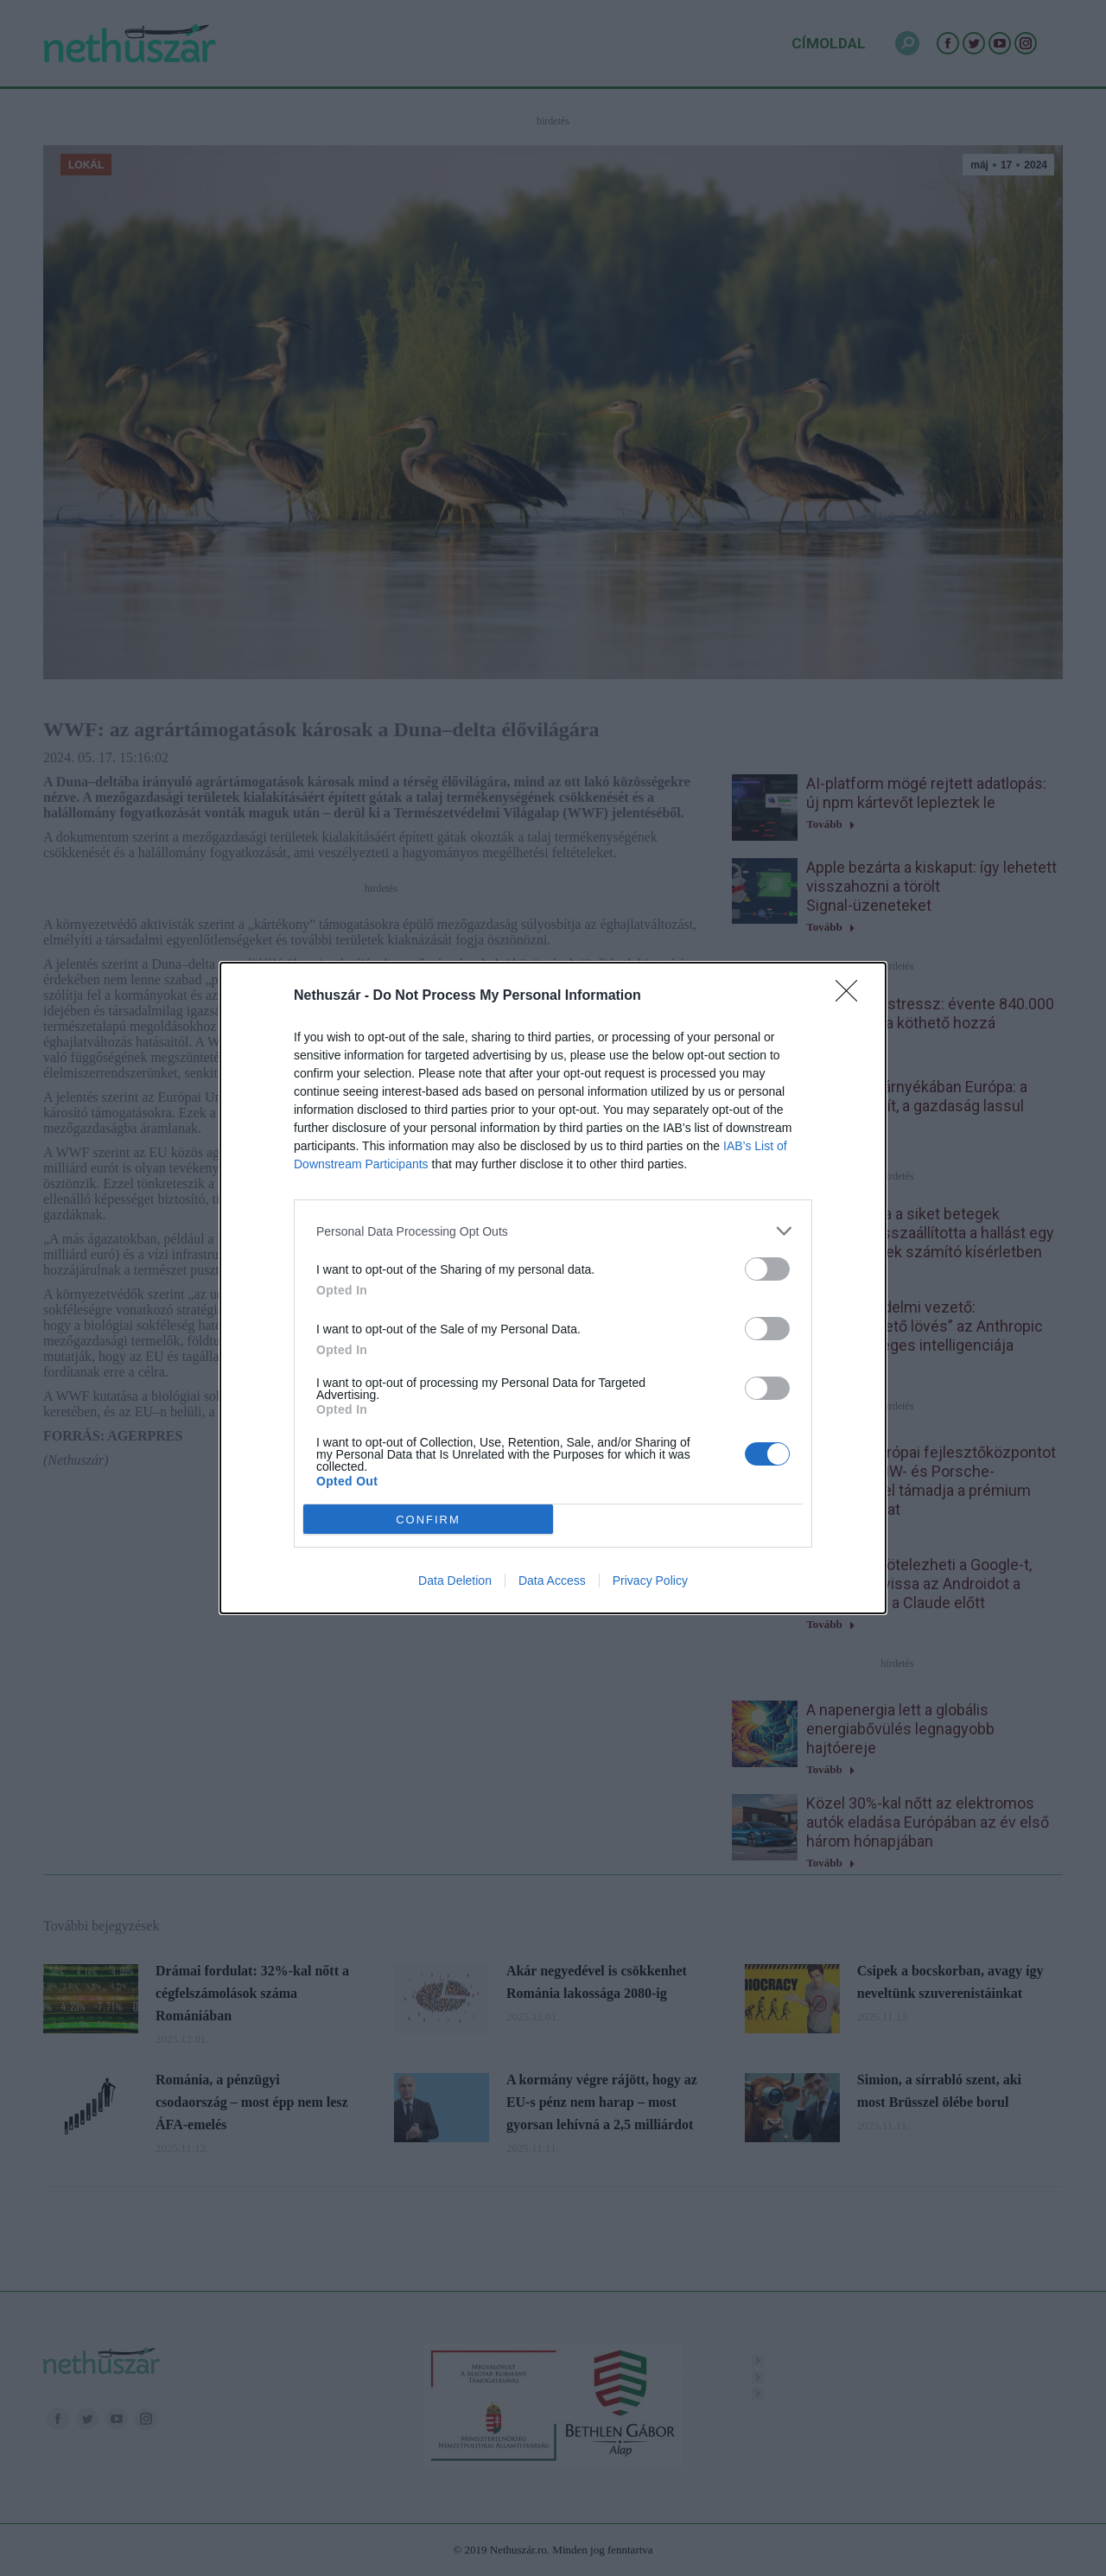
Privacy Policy (650, 1580)
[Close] (852, 996)
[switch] (767, 1269)
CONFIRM (428, 1519)
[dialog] (553, 1288)
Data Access (552, 1580)
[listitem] (553, 1231)
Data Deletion (455, 1580)
